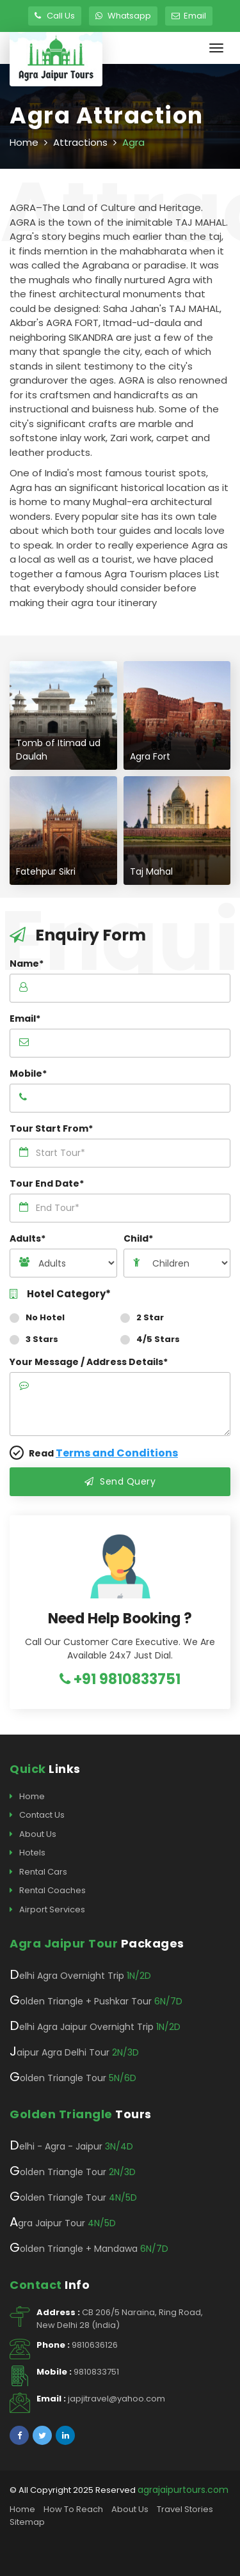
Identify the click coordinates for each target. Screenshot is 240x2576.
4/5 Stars (154, 1339)
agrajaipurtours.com (183, 2489)
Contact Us (37, 1815)
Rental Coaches (48, 1890)
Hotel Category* (60, 1294)
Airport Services (47, 1909)
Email (189, 16)
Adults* (27, 1238)
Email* (25, 1018)
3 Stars (38, 1339)
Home (24, 142)
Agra (133, 142)
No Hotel (41, 1317)
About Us (33, 1834)
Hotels (27, 1852)
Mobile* (28, 1073)
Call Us (55, 16)
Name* (27, 963)
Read (94, 1453)
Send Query (120, 1481)
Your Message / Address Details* (89, 1361)
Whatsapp (123, 16)
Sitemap (27, 2522)
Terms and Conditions (117, 1453)
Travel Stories (185, 2509)
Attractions (80, 142)
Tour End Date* (47, 1183)
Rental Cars (38, 1872)
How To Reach (73, 2509)
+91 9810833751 (120, 1679)
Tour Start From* (51, 1128)
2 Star (146, 1317)
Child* (138, 1238)
